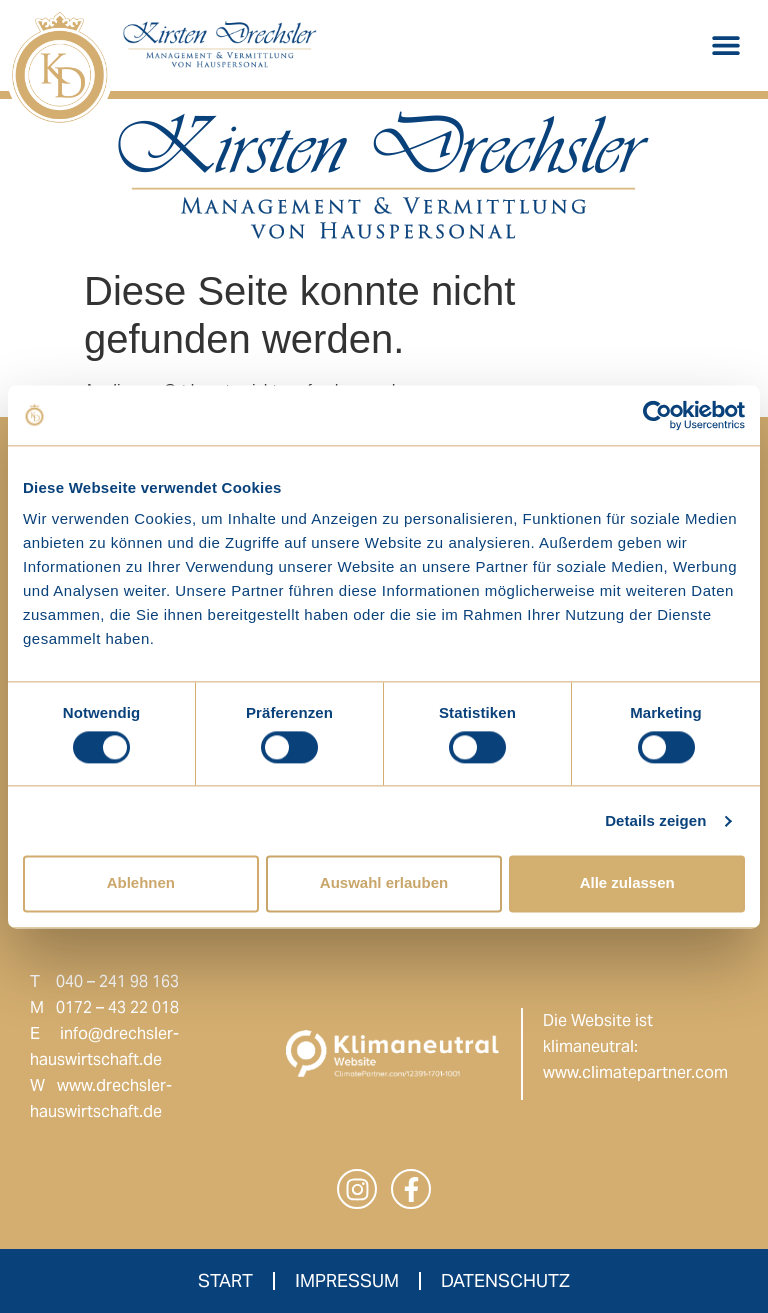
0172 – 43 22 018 (117, 1007)
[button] (725, 45)
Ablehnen (141, 883)
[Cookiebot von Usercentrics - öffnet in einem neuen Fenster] (657, 415)
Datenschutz (505, 1280)
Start (225, 1280)
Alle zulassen (627, 883)
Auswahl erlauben (384, 883)
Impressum (347, 1280)
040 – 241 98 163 (117, 981)
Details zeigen (655, 820)
